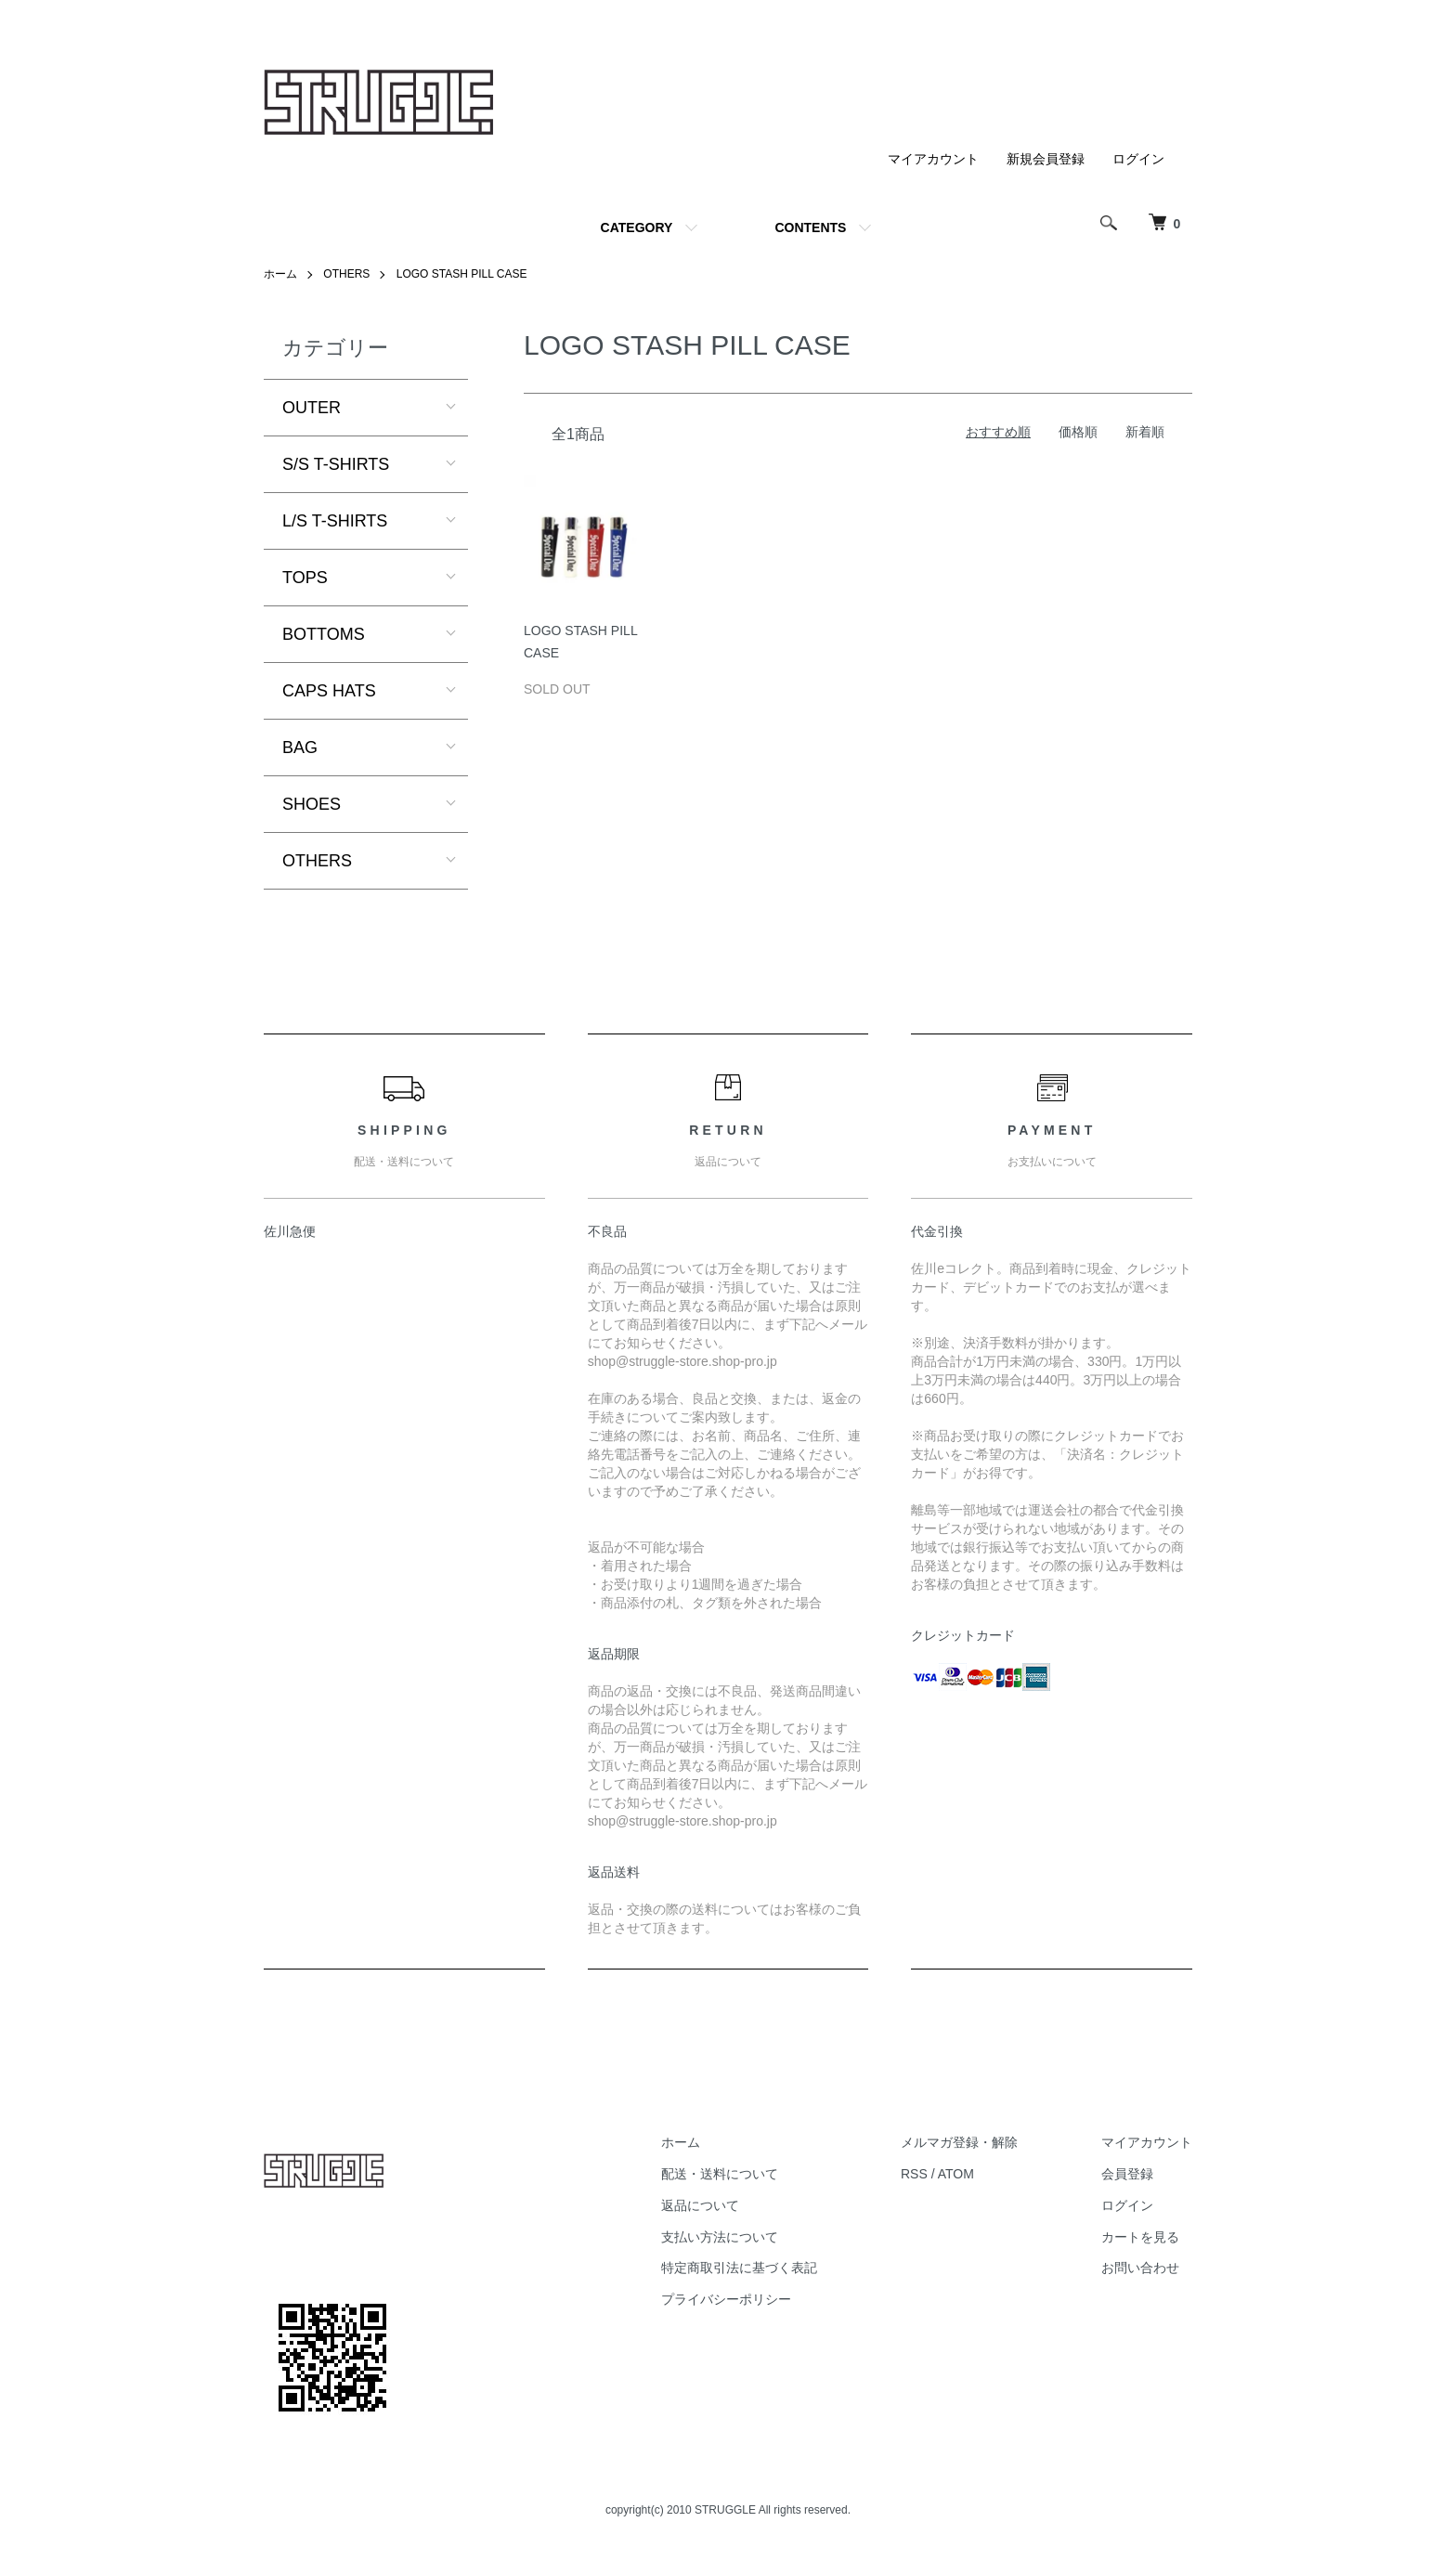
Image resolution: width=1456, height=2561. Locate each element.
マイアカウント (933, 158)
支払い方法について (719, 2237)
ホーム (280, 273)
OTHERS (346, 273)
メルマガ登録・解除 (959, 2142)
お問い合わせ (1140, 2267)
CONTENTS (810, 227)
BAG (300, 747)
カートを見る (1140, 2237)
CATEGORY (637, 227)
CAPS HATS (329, 691)
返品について (700, 2205)
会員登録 (1127, 2173)
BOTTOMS (323, 634)
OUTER (311, 407)
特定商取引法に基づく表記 (739, 2267)
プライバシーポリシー (726, 2299)
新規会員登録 (1046, 158)
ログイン (1138, 158)
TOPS (305, 577)
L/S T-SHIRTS (334, 521)
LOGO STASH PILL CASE (461, 273)
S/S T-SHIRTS (335, 464)
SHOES (311, 804)
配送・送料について (719, 2173)
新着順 (1144, 431)
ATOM (956, 2173)
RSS (914, 2173)
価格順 (1078, 431)
